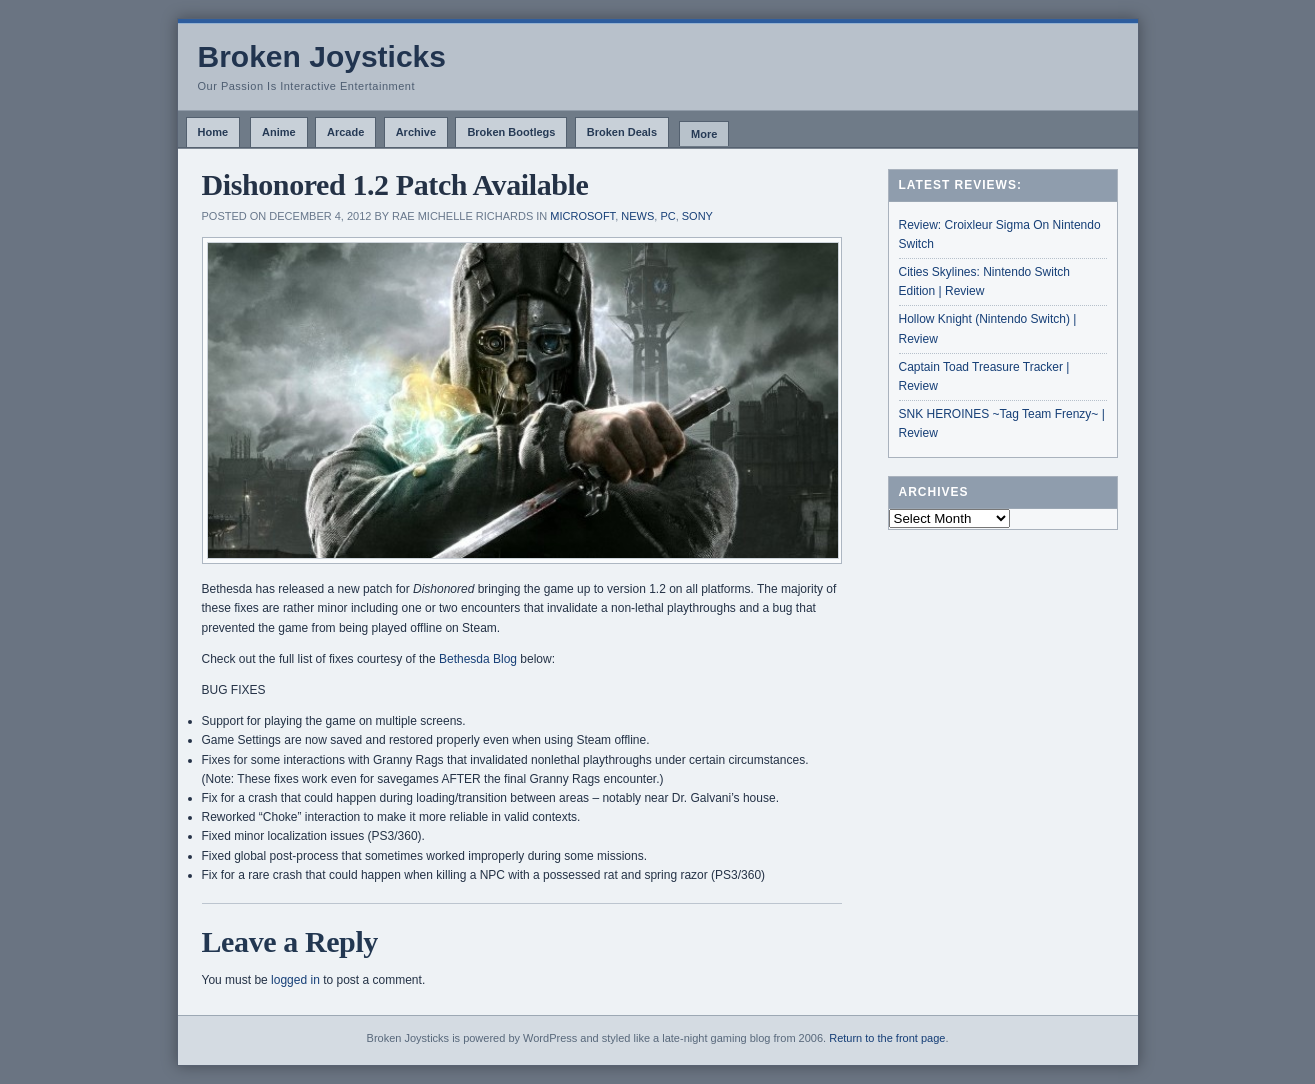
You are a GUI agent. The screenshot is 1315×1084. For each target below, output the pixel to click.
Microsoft (582, 216)
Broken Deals (622, 132)
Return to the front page (887, 1038)
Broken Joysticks (322, 56)
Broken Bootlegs (511, 132)
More (704, 134)
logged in (295, 980)
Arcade (345, 132)
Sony (697, 216)
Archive (416, 132)
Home (213, 132)
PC (667, 216)
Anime (279, 132)
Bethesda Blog (478, 659)
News (637, 216)
